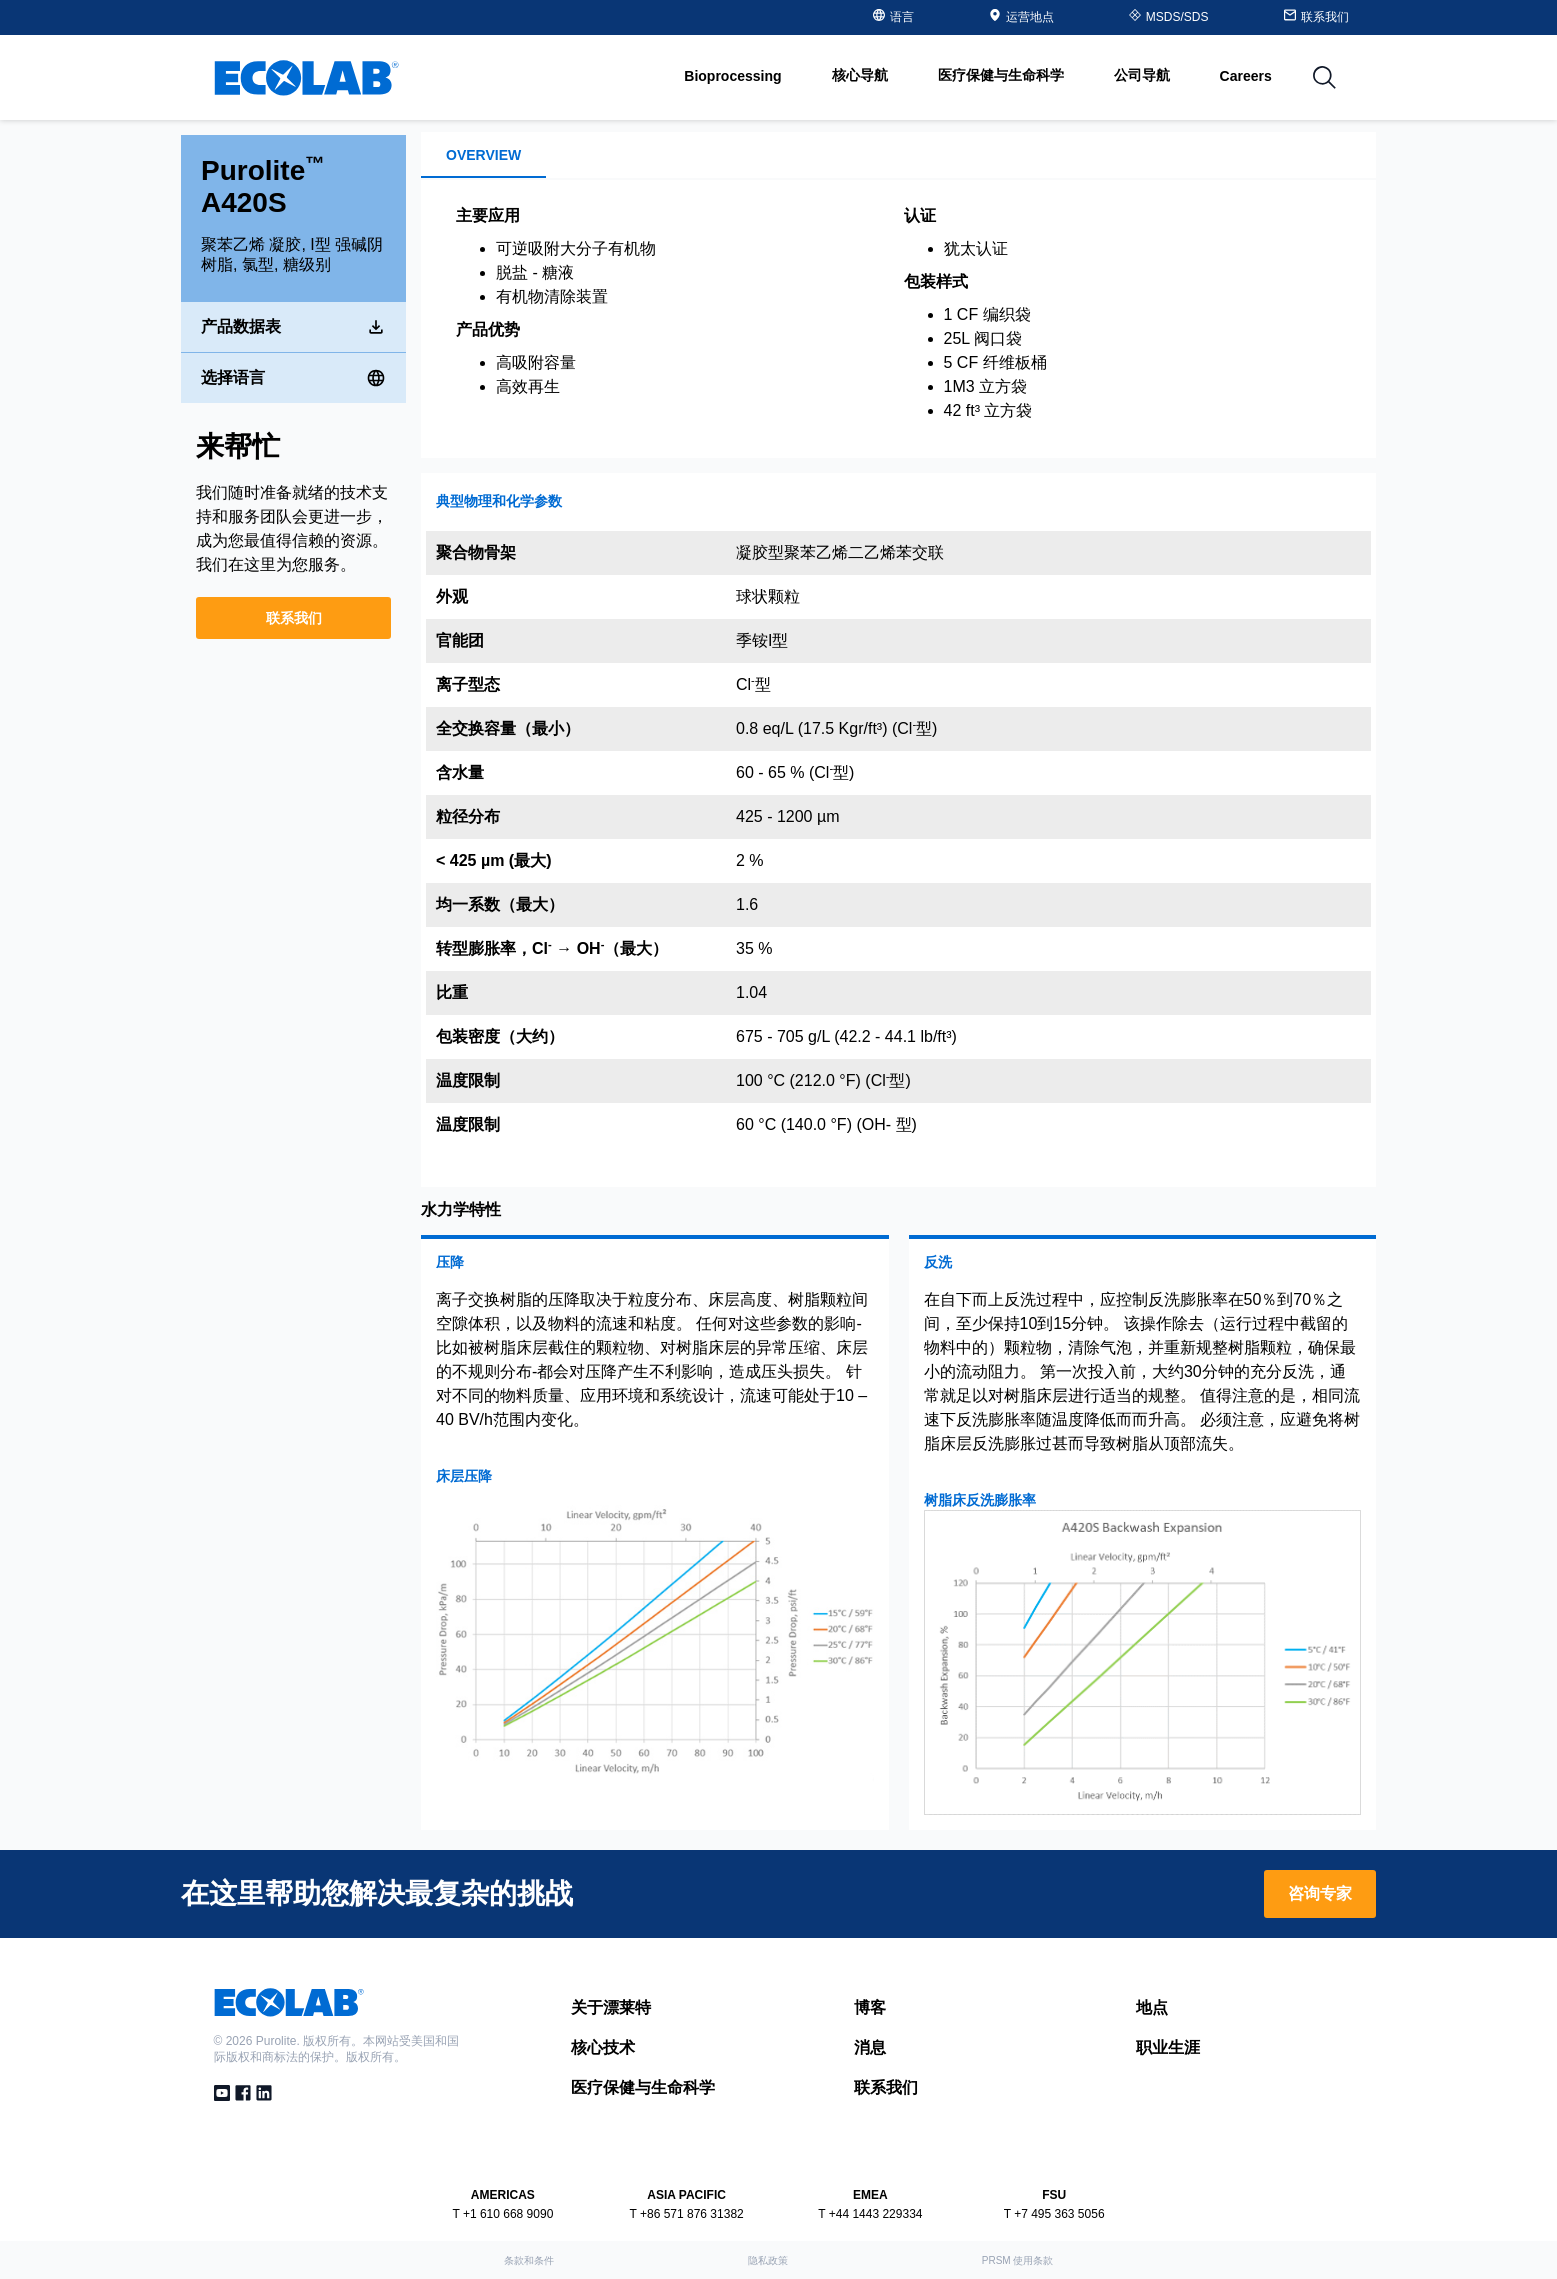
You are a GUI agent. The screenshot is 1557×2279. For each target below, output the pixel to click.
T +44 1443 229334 (870, 2214)
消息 (870, 2047)
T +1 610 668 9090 (502, 2214)
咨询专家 (1320, 1893)
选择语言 (293, 375)
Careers (1246, 76)
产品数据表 (293, 324)
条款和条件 (529, 2260)
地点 (1152, 2007)
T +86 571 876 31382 (687, 2214)
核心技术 (603, 2047)
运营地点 (1021, 16)
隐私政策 (768, 2260)
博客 (870, 2007)
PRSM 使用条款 (1018, 2260)
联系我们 (294, 615)
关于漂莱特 (611, 2007)
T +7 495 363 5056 (1054, 2214)
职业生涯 (1168, 2047)
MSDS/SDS (1169, 16)
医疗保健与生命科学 (643, 2087)
